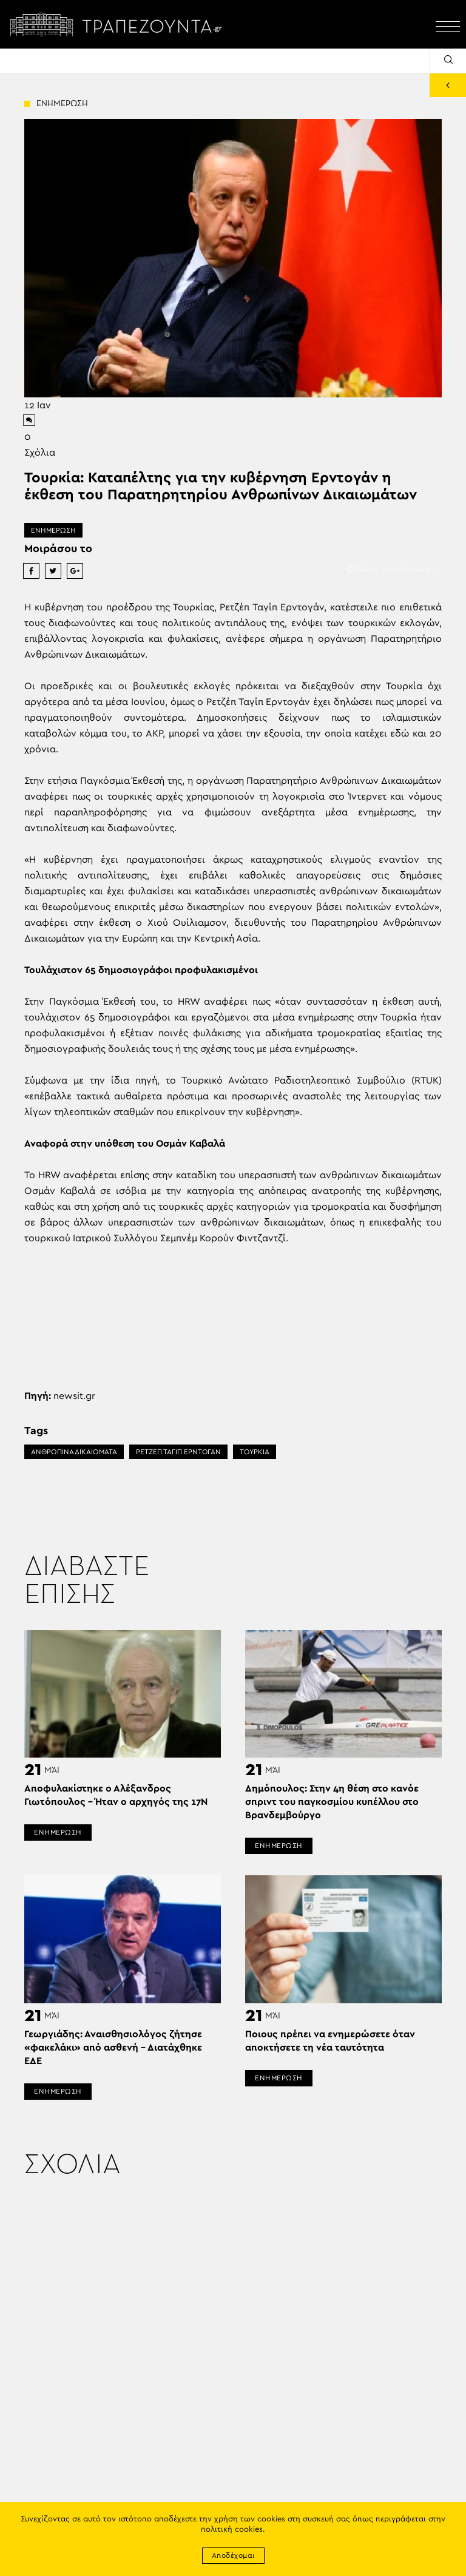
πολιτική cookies (232, 2530)
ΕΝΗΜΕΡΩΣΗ (53, 530)
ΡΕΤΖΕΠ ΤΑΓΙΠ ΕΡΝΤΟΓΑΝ (178, 1451)
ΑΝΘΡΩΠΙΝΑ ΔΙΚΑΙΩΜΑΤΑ (74, 1451)
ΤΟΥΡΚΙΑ (254, 1451)
